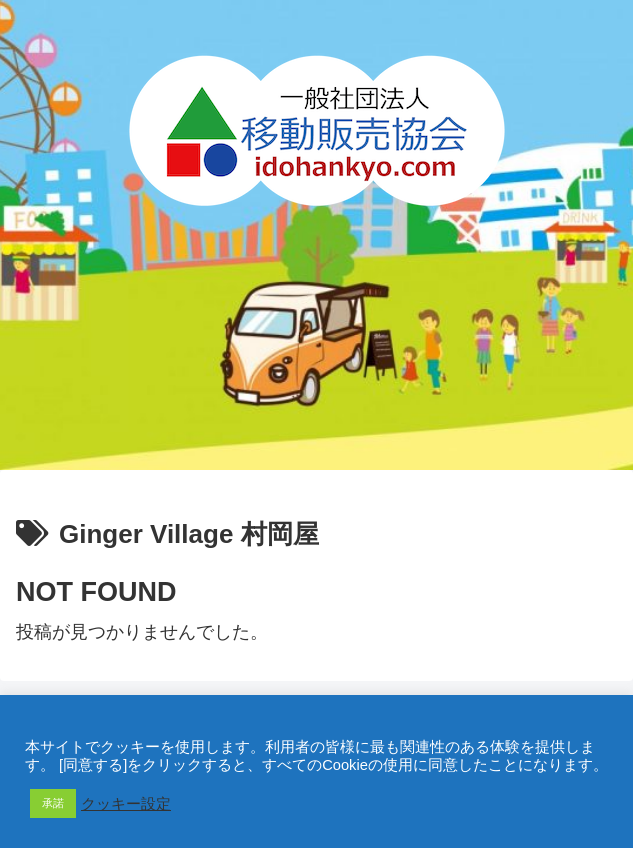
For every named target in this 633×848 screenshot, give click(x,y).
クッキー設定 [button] (126, 804)
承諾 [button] (53, 803)
